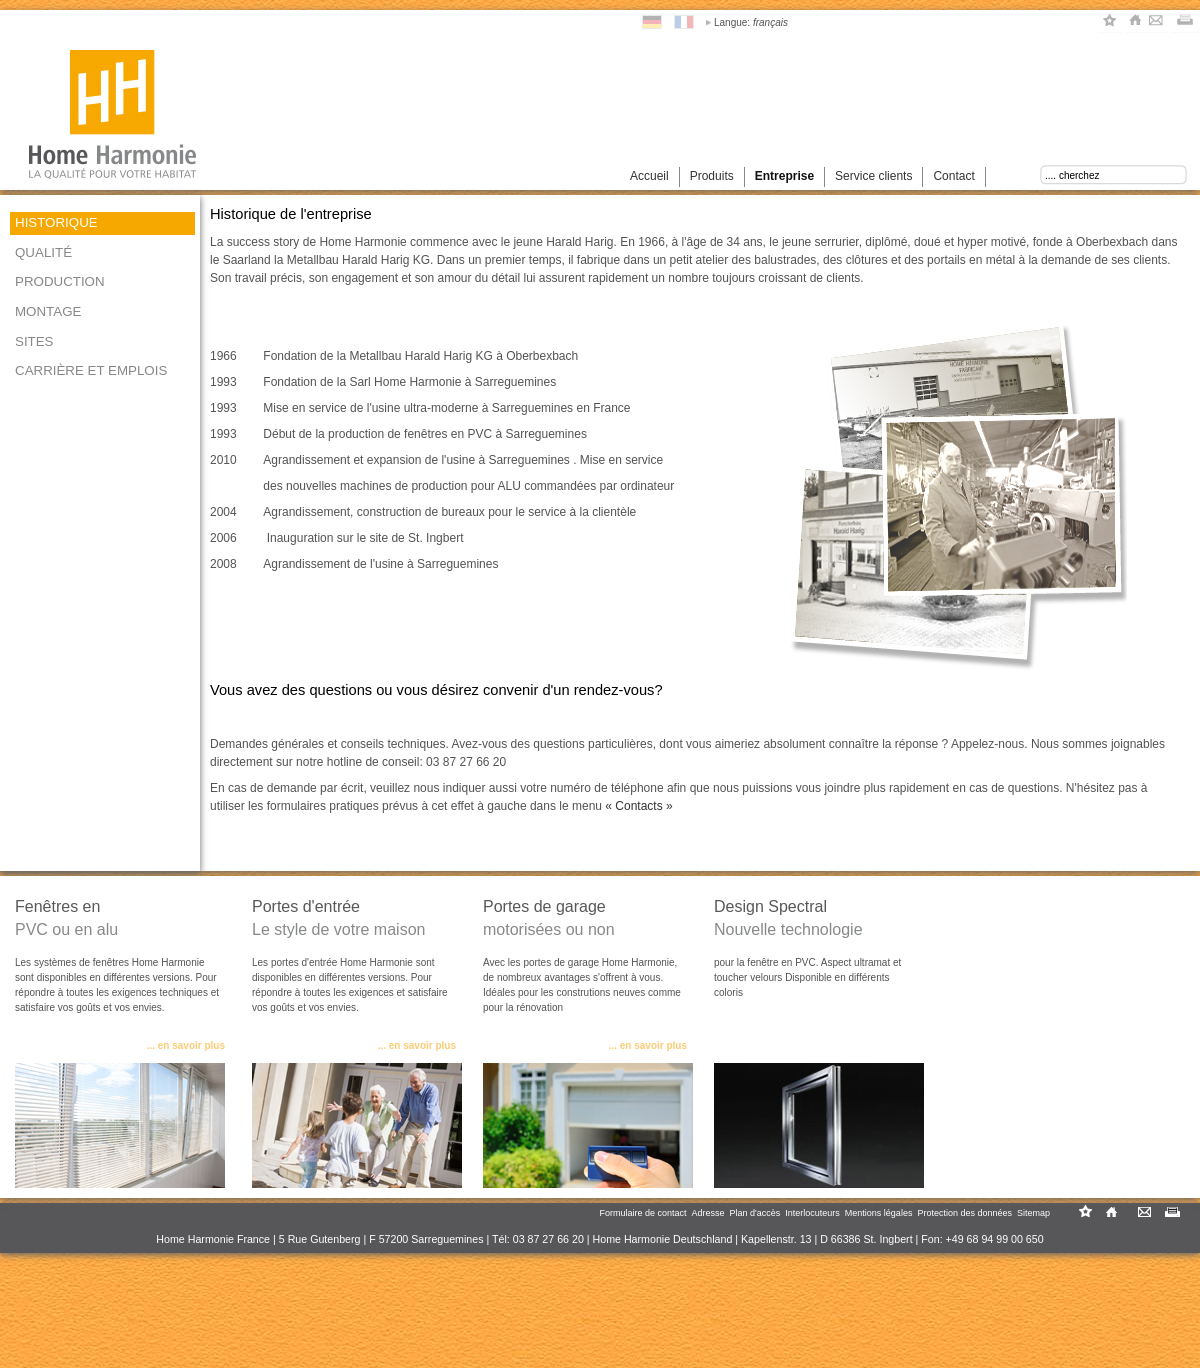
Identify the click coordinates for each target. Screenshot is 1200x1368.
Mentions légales (879, 1213)
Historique (56, 222)
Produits (712, 176)
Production (60, 281)
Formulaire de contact (642, 1213)
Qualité (43, 252)
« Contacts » (638, 806)
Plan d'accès (755, 1213)
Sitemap (1033, 1213)
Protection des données (964, 1213)
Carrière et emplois (91, 370)
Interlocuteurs (812, 1213)
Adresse (708, 1213)
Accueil (649, 176)
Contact (953, 176)
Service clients (873, 176)
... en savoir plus (186, 1045)
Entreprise (784, 176)
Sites (34, 341)
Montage (48, 311)
